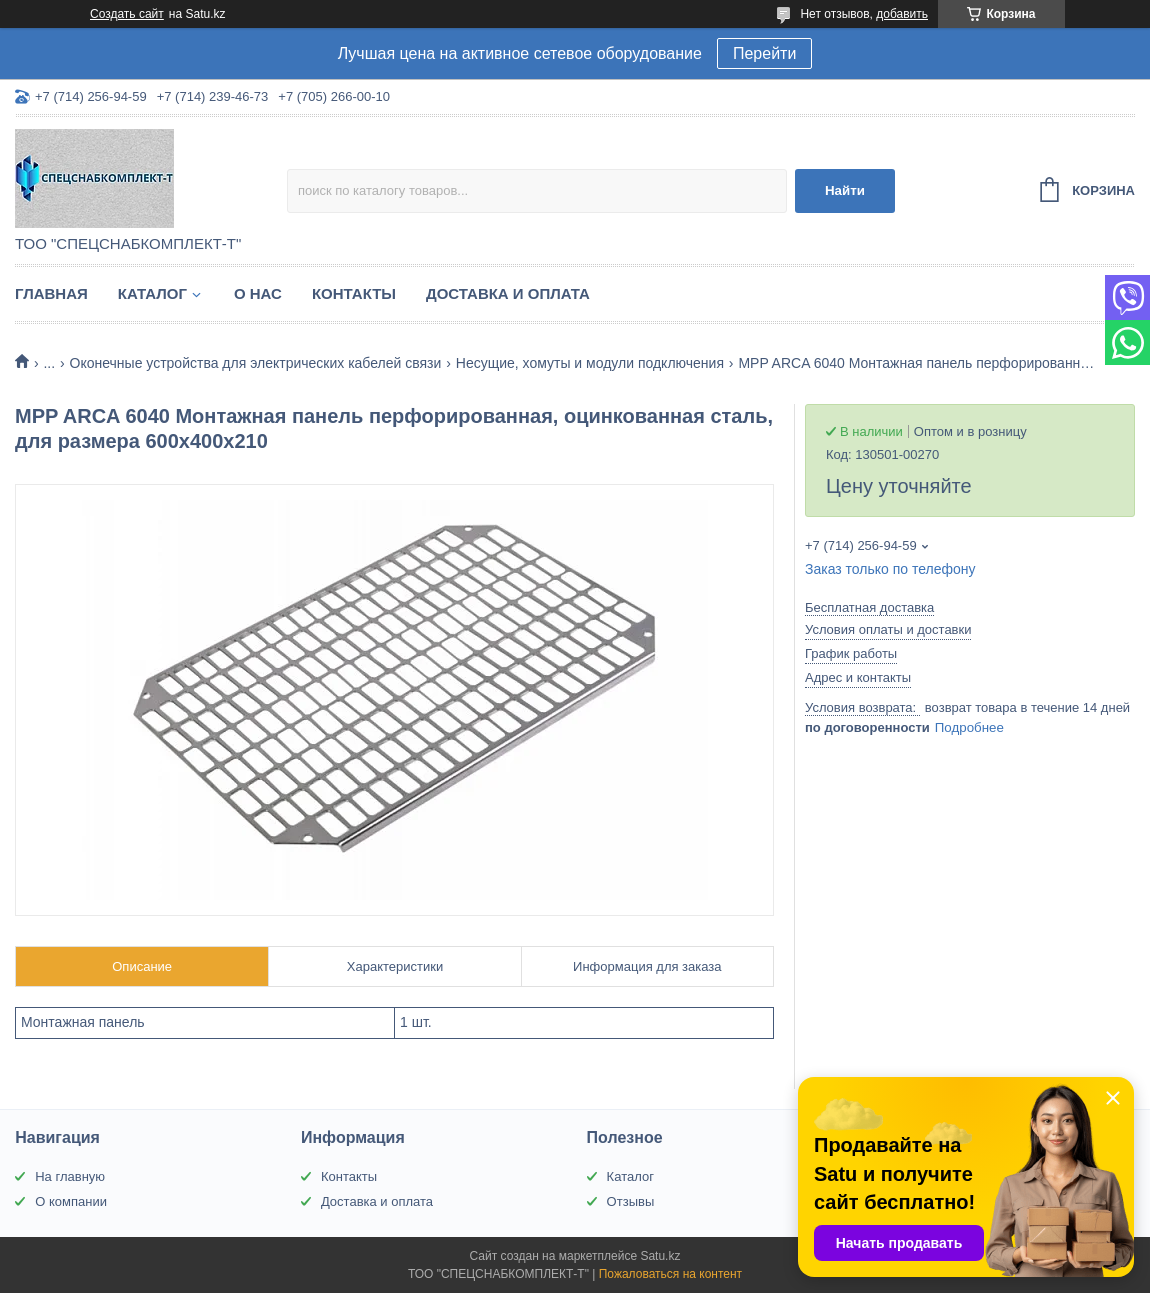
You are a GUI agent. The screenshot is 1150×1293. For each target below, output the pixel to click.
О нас (258, 293)
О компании (71, 1201)
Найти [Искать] (845, 190)
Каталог (152, 293)
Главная (51, 293)
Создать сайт (127, 14)
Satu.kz (660, 1256)
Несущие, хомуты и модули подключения (590, 363)
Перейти (764, 53)
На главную (70, 1176)
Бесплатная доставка (869, 607)
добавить (902, 14)
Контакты (354, 293)
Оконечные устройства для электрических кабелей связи (256, 363)
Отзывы (631, 1201)
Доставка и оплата (508, 293)
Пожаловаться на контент (670, 1274)
